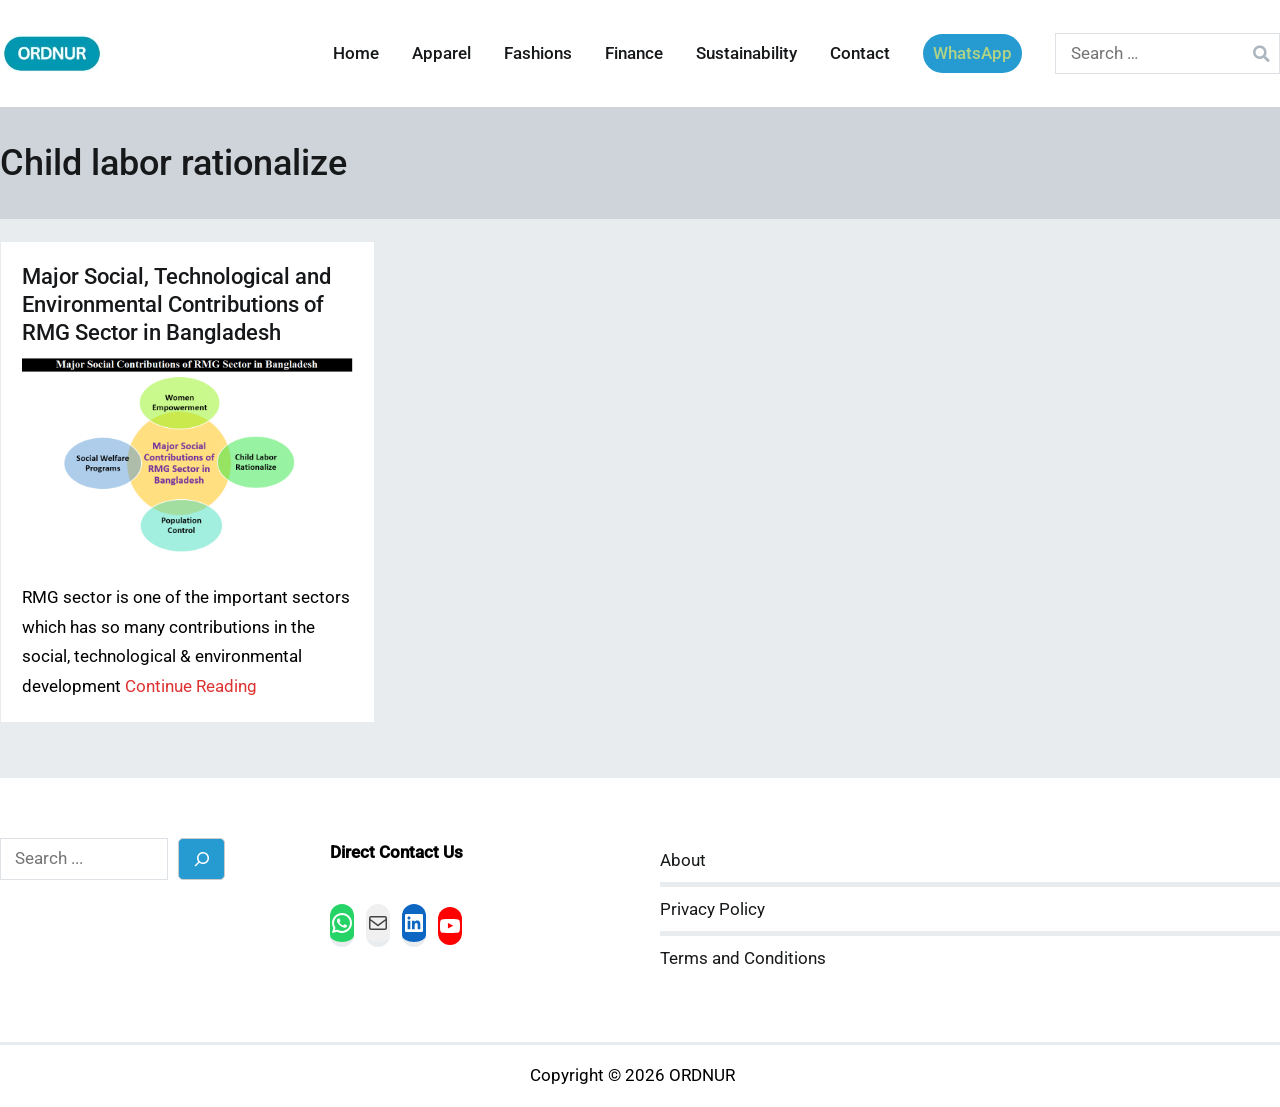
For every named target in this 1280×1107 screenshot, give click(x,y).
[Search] (201, 858)
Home (356, 53)
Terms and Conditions (743, 958)
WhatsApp (972, 53)
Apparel (441, 53)
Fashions (538, 53)
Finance (634, 53)
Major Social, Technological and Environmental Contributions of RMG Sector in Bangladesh (176, 304)
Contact (860, 53)
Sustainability (746, 53)
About (683, 860)
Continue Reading (191, 686)
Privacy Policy (712, 909)
